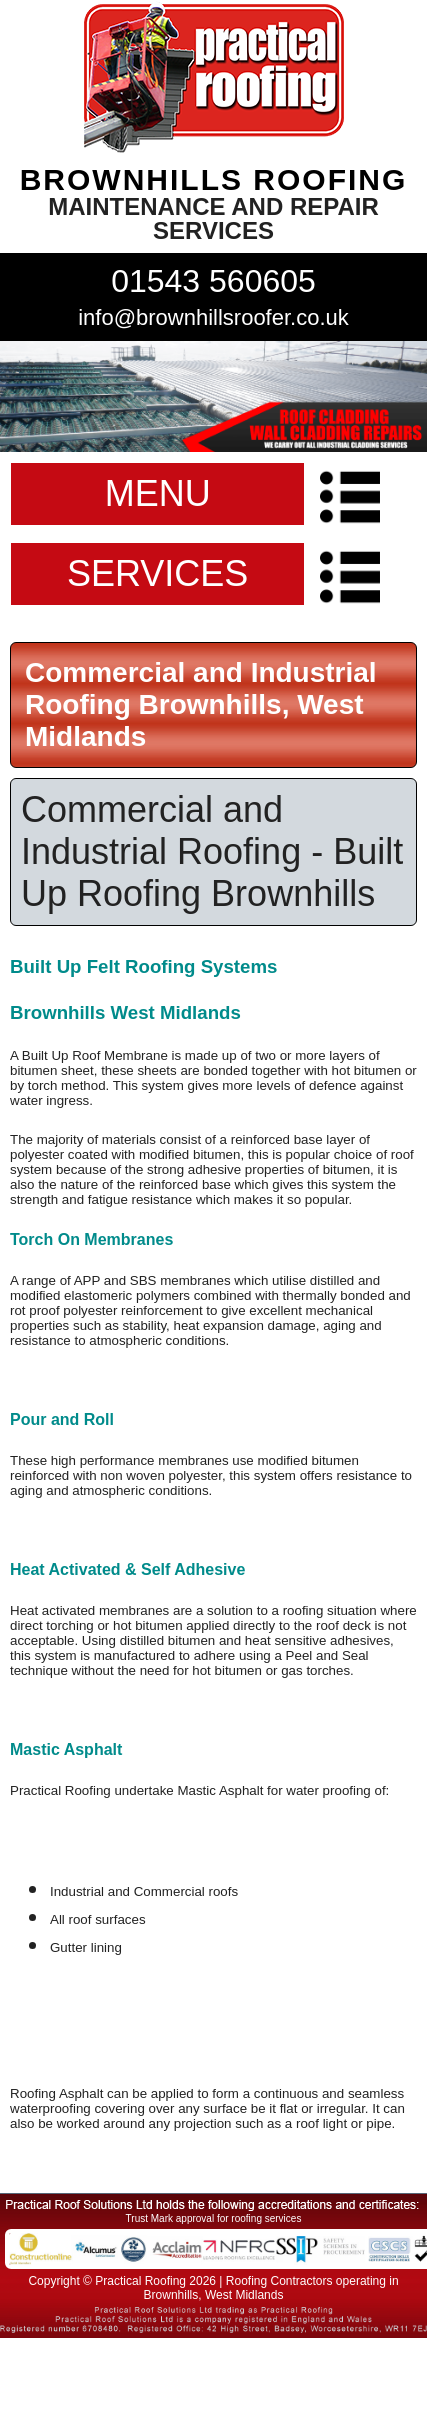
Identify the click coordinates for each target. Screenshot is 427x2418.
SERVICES (157, 573)
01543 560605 (213, 281)
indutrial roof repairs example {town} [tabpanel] (213, 396)
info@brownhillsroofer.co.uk (213, 317)
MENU (158, 493)
